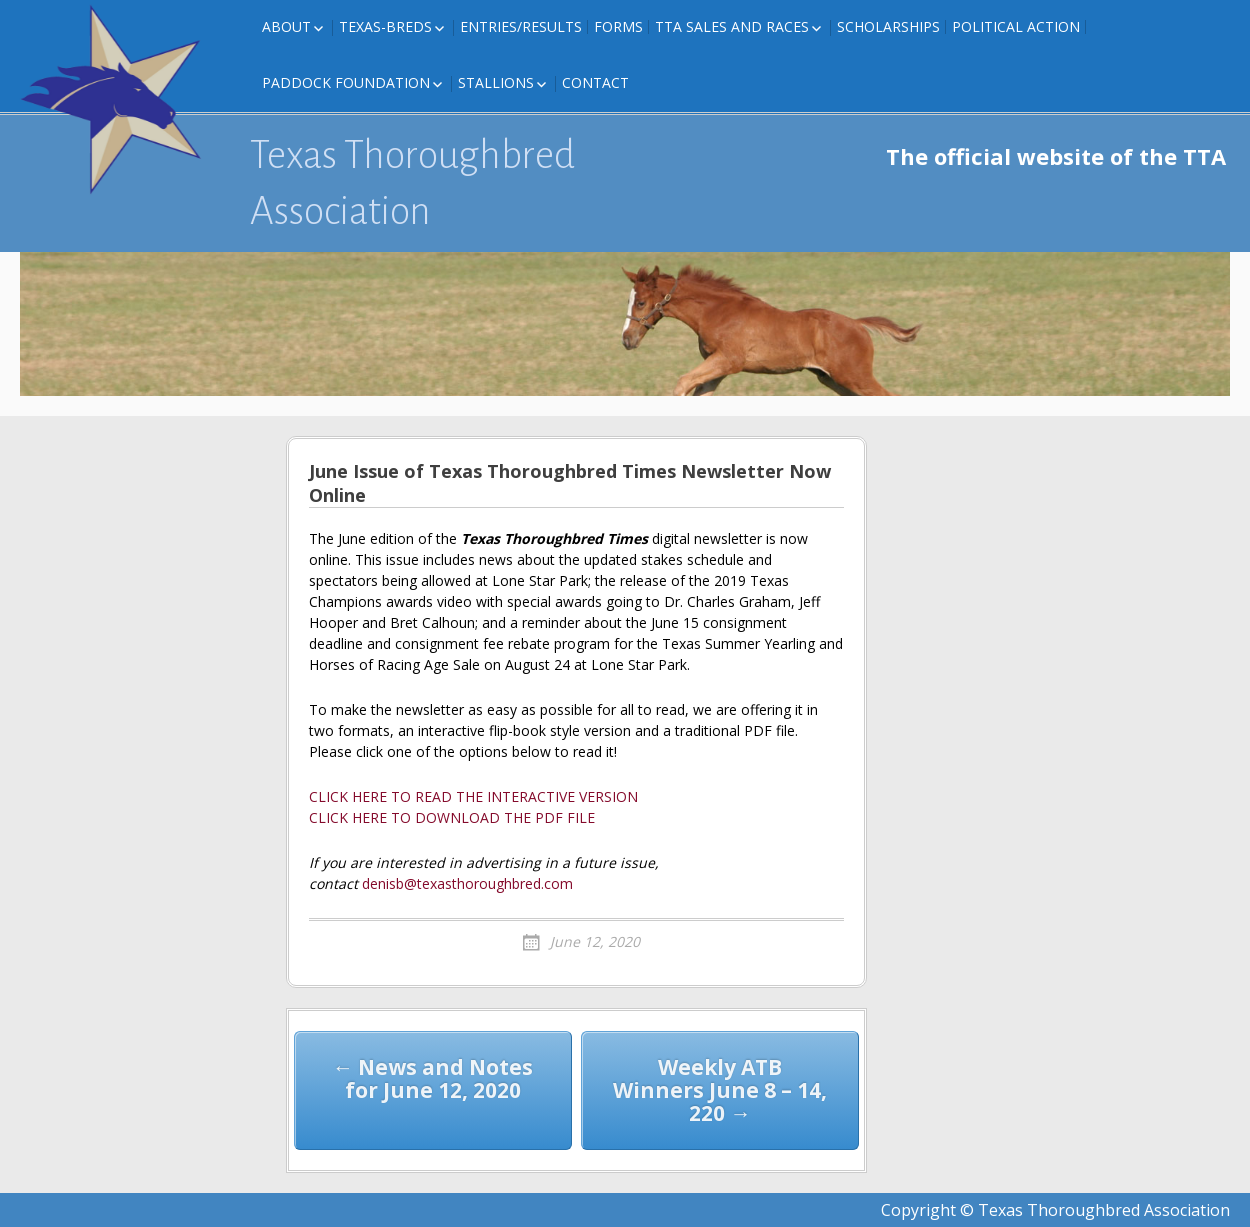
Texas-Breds (385, 26)
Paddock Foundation (346, 82)
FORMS (618, 26)
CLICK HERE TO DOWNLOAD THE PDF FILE (452, 817)
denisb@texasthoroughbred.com (467, 883)
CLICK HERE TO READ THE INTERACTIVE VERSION (473, 796)
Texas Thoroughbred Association (412, 183)
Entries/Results (521, 26)
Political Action (1016, 26)
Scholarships (888, 26)
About (286, 26)
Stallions (496, 82)
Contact (595, 82)
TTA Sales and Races (732, 26)
